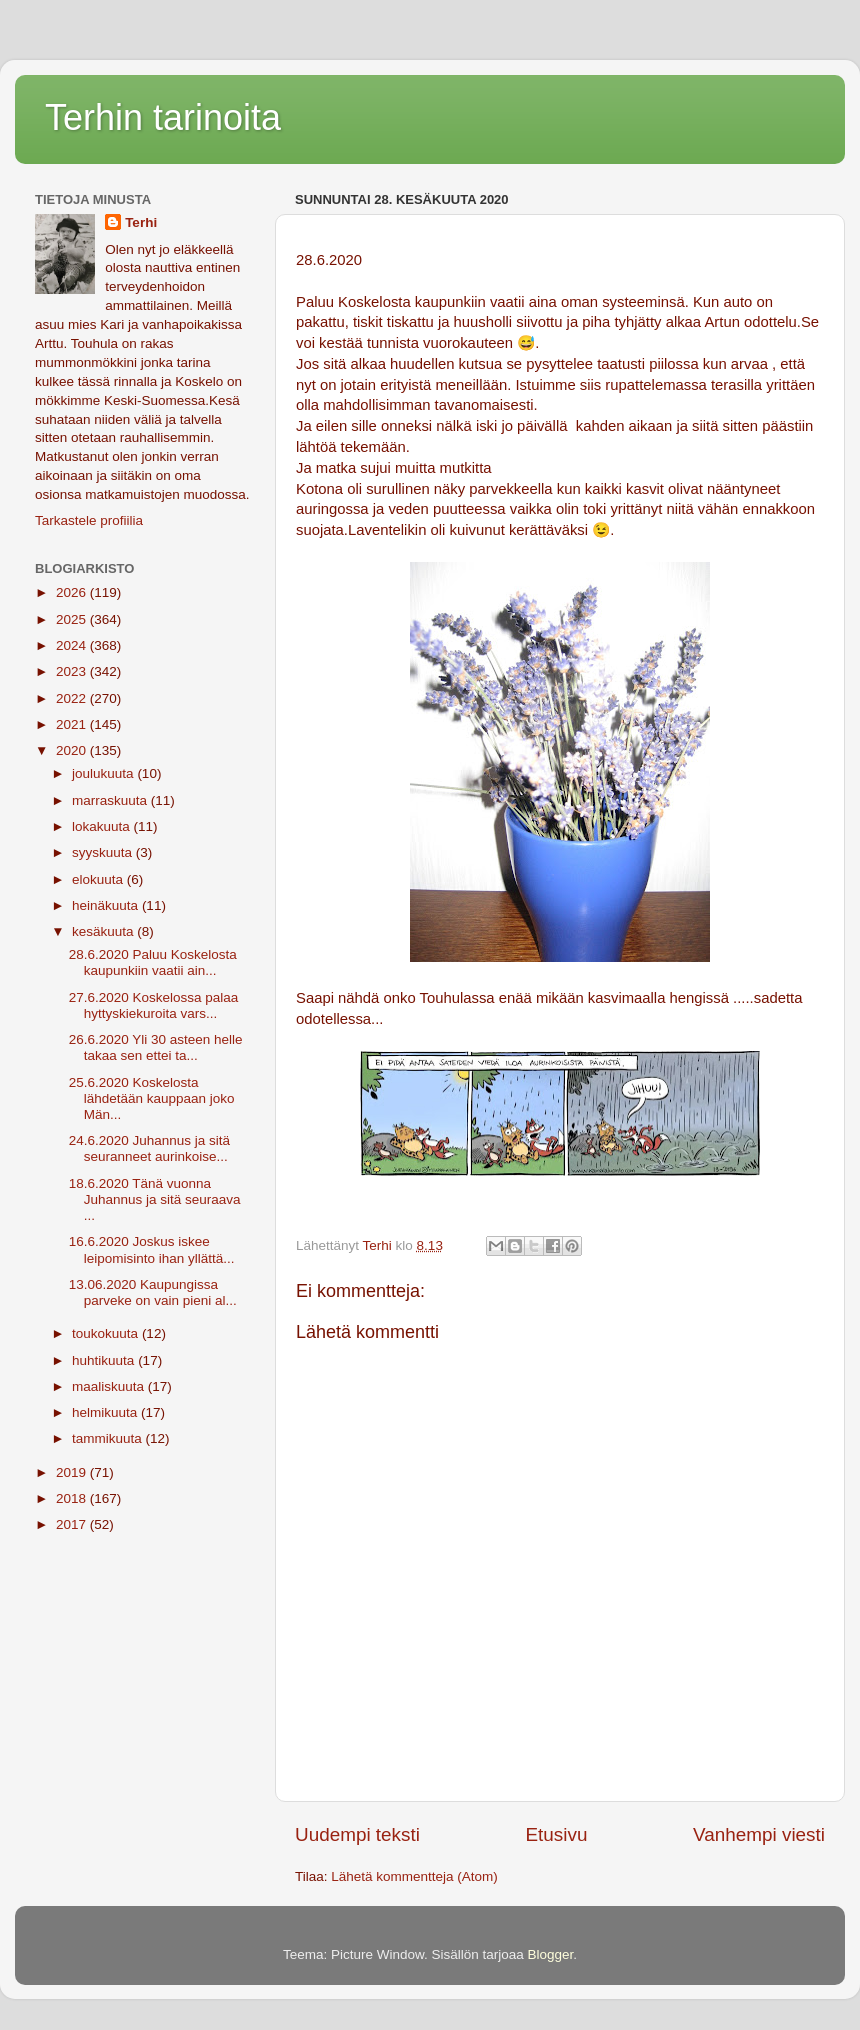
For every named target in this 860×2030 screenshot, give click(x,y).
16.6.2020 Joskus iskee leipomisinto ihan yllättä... (152, 1249)
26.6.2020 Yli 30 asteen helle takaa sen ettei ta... (156, 1047)
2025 (73, 619)
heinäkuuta (107, 905)
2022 (73, 698)
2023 (73, 671)
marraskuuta (111, 800)
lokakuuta (103, 826)
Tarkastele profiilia (89, 520)
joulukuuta (104, 773)
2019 (73, 1472)
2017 (73, 1524)
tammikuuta (109, 1438)
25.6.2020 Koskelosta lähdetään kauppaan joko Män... (152, 1098)
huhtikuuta (105, 1360)
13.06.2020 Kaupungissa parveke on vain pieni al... (153, 1292)
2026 (73, 592)
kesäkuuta (104, 931)
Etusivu (557, 1834)
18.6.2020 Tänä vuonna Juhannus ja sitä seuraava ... (155, 1199)
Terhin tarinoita (163, 117)
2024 (73, 645)
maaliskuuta (110, 1386)
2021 (73, 724)
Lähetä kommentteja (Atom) (414, 1876)
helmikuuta (106, 1412)
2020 (73, 750)
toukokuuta (107, 1333)
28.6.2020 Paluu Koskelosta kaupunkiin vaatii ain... (153, 962)
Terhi (141, 222)
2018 (73, 1498)
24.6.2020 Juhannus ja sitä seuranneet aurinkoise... (149, 1148)
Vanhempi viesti (759, 1834)
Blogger (551, 1954)
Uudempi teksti (357, 1834)
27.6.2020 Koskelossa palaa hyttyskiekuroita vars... (154, 1005)
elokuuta (99, 879)
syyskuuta (104, 852)
